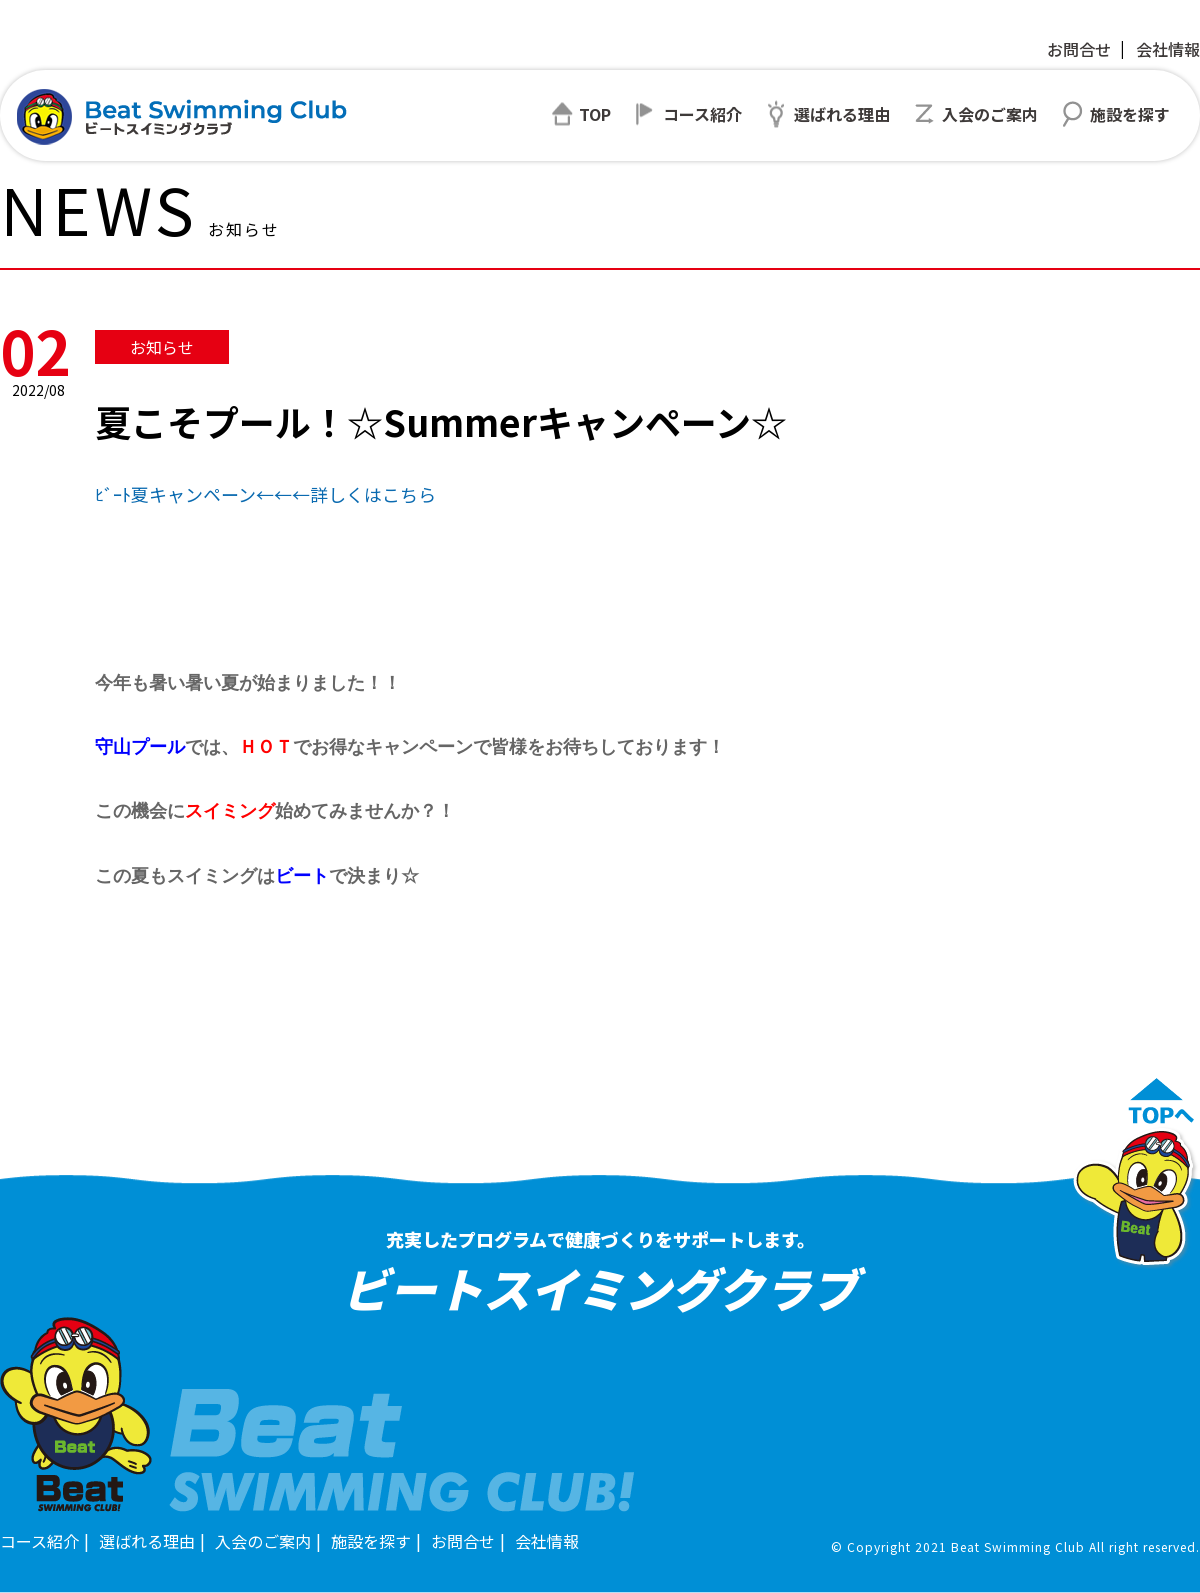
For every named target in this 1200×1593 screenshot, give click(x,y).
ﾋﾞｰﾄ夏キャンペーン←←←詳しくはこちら (265, 494)
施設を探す (371, 1541)
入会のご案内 (263, 1541)
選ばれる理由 (147, 1541)
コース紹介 (39, 1541)
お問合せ (1079, 49)
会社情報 (1168, 49)
